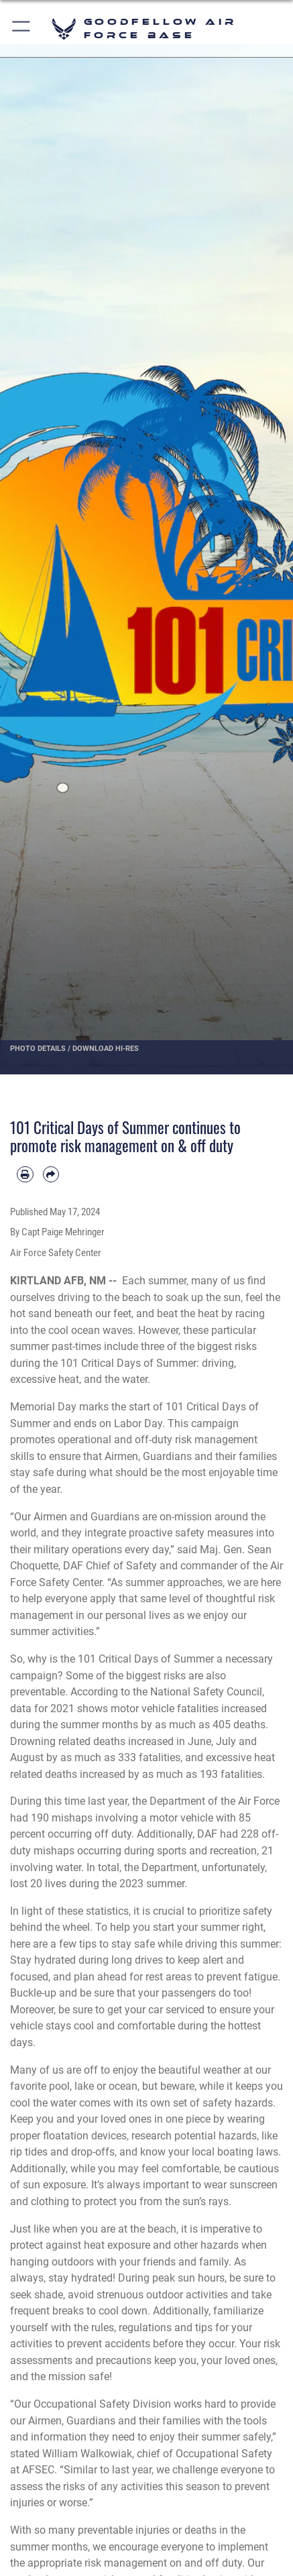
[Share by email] (51, 1174)
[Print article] (25, 1174)
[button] (22, 28)
